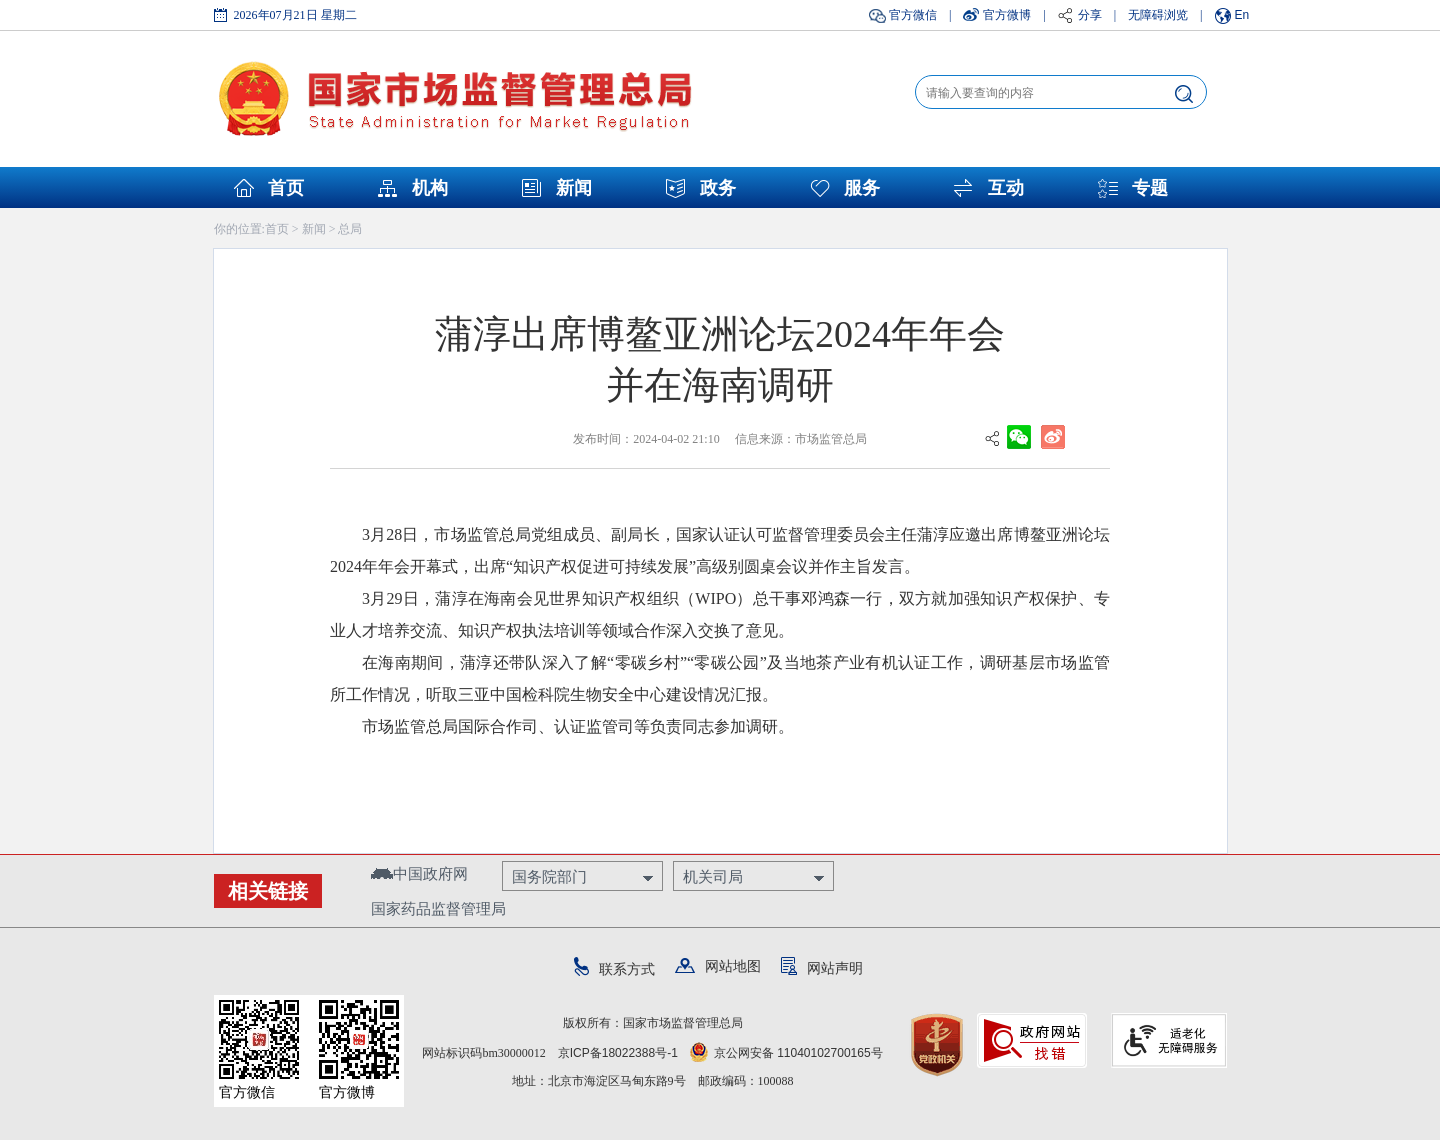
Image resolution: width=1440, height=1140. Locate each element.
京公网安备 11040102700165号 (786, 1053)
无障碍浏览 (1158, 15)
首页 (286, 188)
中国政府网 (419, 873)
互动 (1006, 188)
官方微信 (913, 15)
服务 (862, 188)
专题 (1150, 188)
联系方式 (614, 969)
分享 (1090, 15)
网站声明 (822, 968)
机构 (430, 188)
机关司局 (713, 876)
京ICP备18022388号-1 (618, 1053)
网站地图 (718, 966)
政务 (718, 188)
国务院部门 (549, 876)
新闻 (574, 188)
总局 (350, 229)
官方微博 (1007, 15)
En (1242, 15)
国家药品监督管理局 (438, 908)
